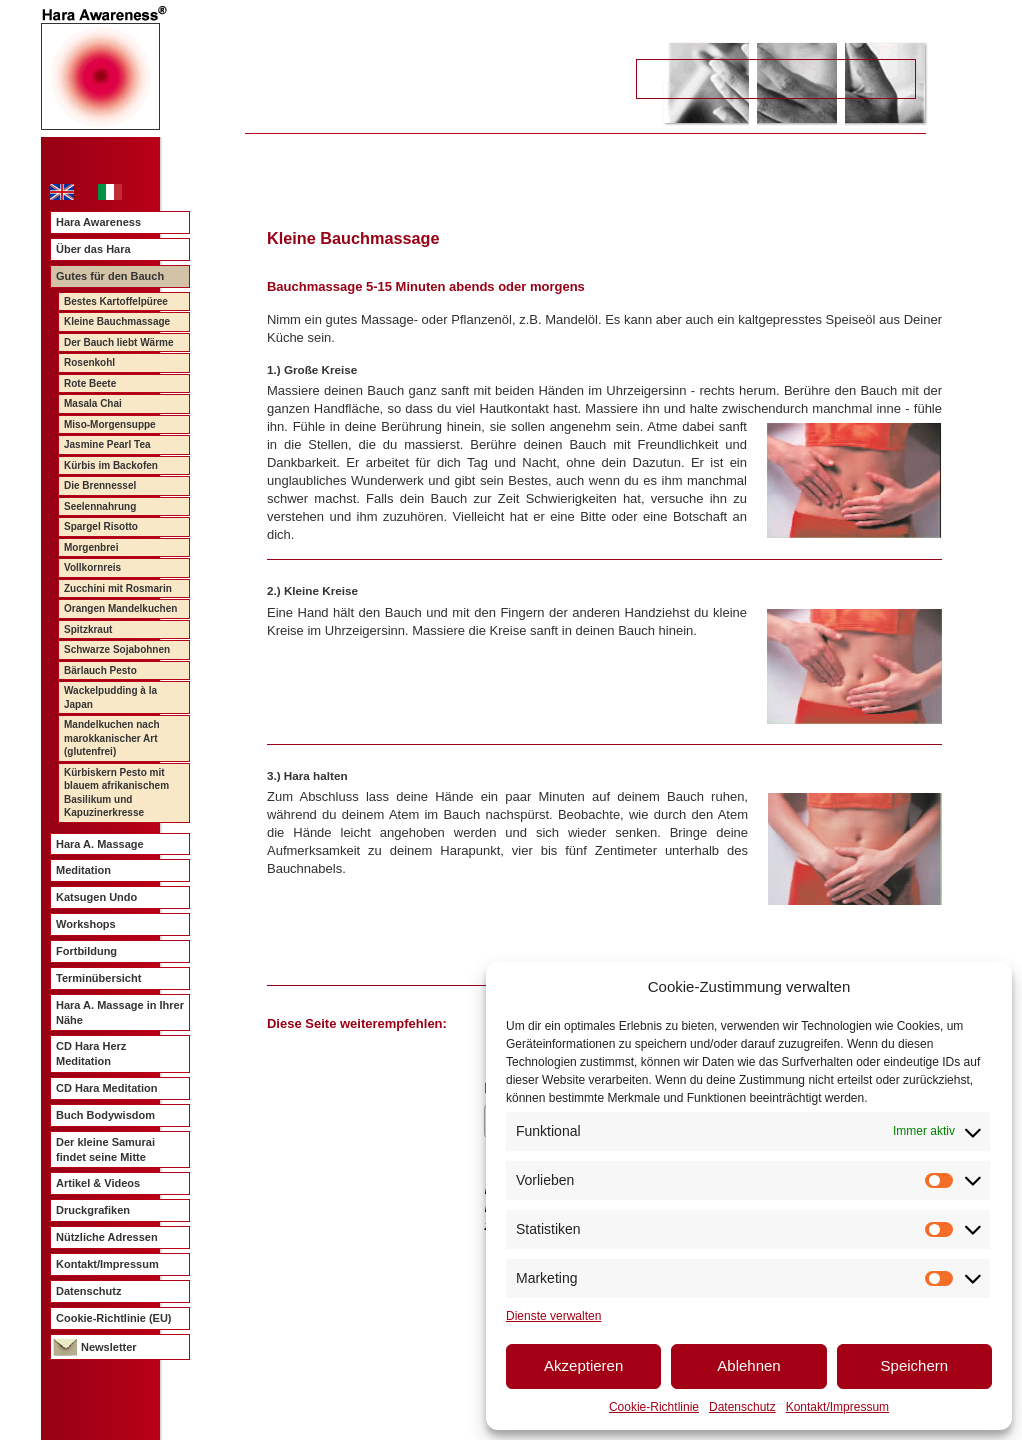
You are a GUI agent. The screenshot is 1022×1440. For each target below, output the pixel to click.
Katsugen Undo (96, 897)
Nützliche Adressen (107, 1237)
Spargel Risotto (101, 526)
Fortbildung (86, 951)
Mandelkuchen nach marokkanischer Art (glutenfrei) (112, 738)
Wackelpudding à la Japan (110, 697)
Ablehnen (748, 1365)
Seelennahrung (100, 506)
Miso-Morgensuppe (110, 424)
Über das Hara (93, 249)
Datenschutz (742, 1407)
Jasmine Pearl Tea (107, 444)
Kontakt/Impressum (837, 1407)
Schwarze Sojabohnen (117, 649)
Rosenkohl (89, 362)
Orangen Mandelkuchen (120, 608)
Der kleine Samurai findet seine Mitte (105, 1149)
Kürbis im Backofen (111, 465)
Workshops (86, 924)
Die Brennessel (100, 485)
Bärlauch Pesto (100, 670)
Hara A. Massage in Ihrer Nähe (120, 1012)
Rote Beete (90, 383)
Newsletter (109, 1347)
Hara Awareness (98, 222)
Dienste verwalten (553, 1316)
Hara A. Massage (100, 844)
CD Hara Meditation (106, 1088)
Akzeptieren (583, 1365)
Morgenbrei (91, 547)
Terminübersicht (98, 978)
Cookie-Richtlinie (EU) (114, 1318)
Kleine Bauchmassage (117, 321)
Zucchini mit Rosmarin (118, 588)
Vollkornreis (92, 567)
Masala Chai (93, 403)
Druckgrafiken (93, 1210)
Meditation (83, 870)
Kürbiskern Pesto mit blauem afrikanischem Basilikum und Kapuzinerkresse (116, 793)
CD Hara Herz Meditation (91, 1053)
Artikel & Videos (98, 1183)
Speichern (915, 1365)
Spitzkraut (88, 629)
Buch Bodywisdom (105, 1115)
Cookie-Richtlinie (654, 1407)
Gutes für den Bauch (110, 276)
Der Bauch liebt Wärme (118, 342)
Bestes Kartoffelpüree (116, 301)
